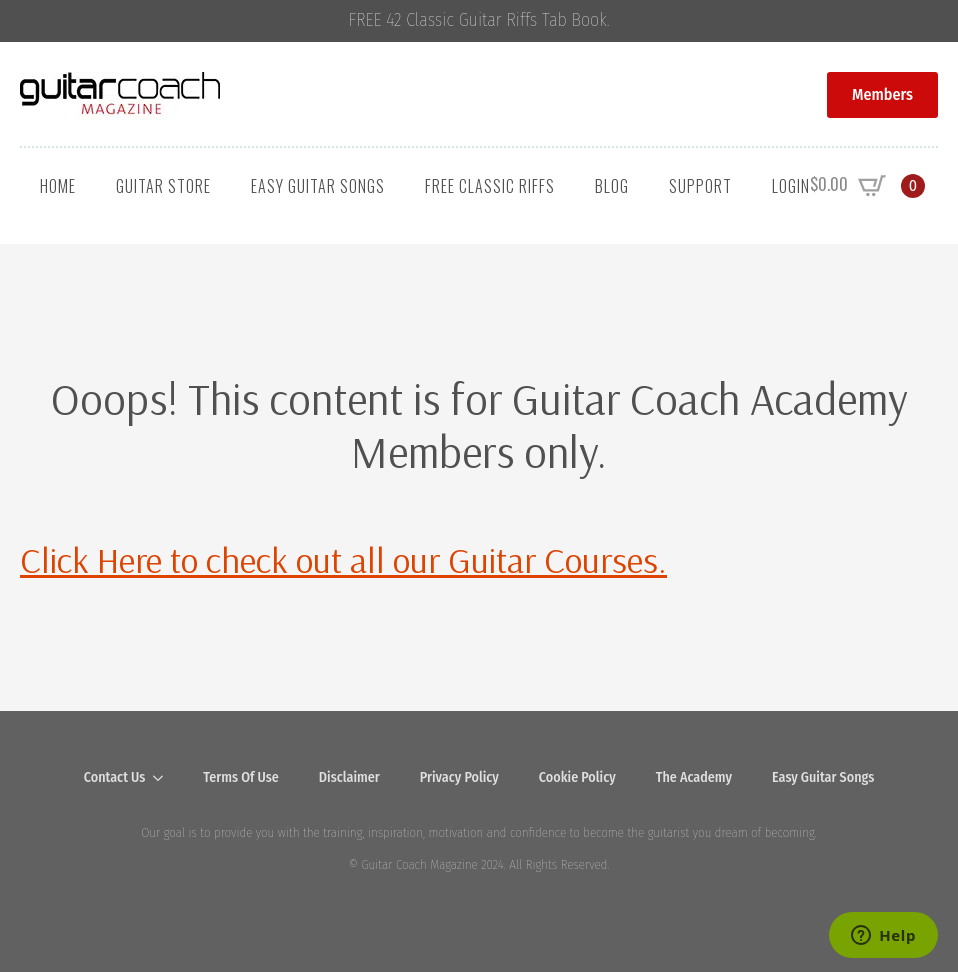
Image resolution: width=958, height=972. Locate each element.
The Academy (694, 777)
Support (700, 186)
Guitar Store (163, 186)
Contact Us (115, 777)
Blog (612, 186)
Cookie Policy (577, 777)
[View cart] (867, 186)
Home (58, 186)
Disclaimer (349, 777)
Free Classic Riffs (490, 186)
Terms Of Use (241, 777)
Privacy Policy (459, 777)
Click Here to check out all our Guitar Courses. (343, 559)
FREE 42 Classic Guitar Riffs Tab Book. (479, 20)
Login (791, 186)
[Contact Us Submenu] (164, 778)
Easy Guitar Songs (318, 186)
